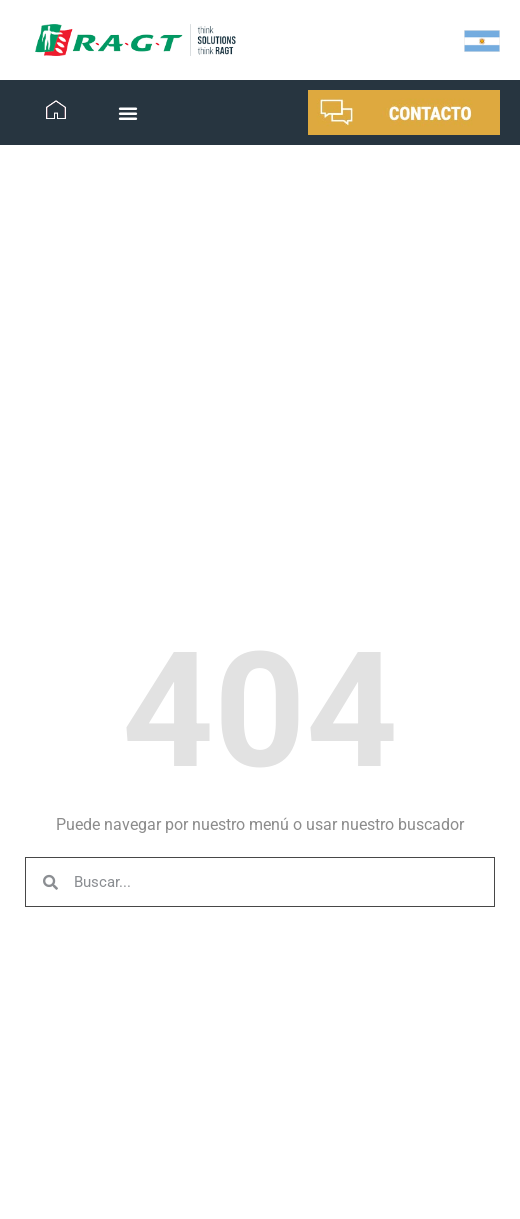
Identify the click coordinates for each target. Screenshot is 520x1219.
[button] (128, 113)
